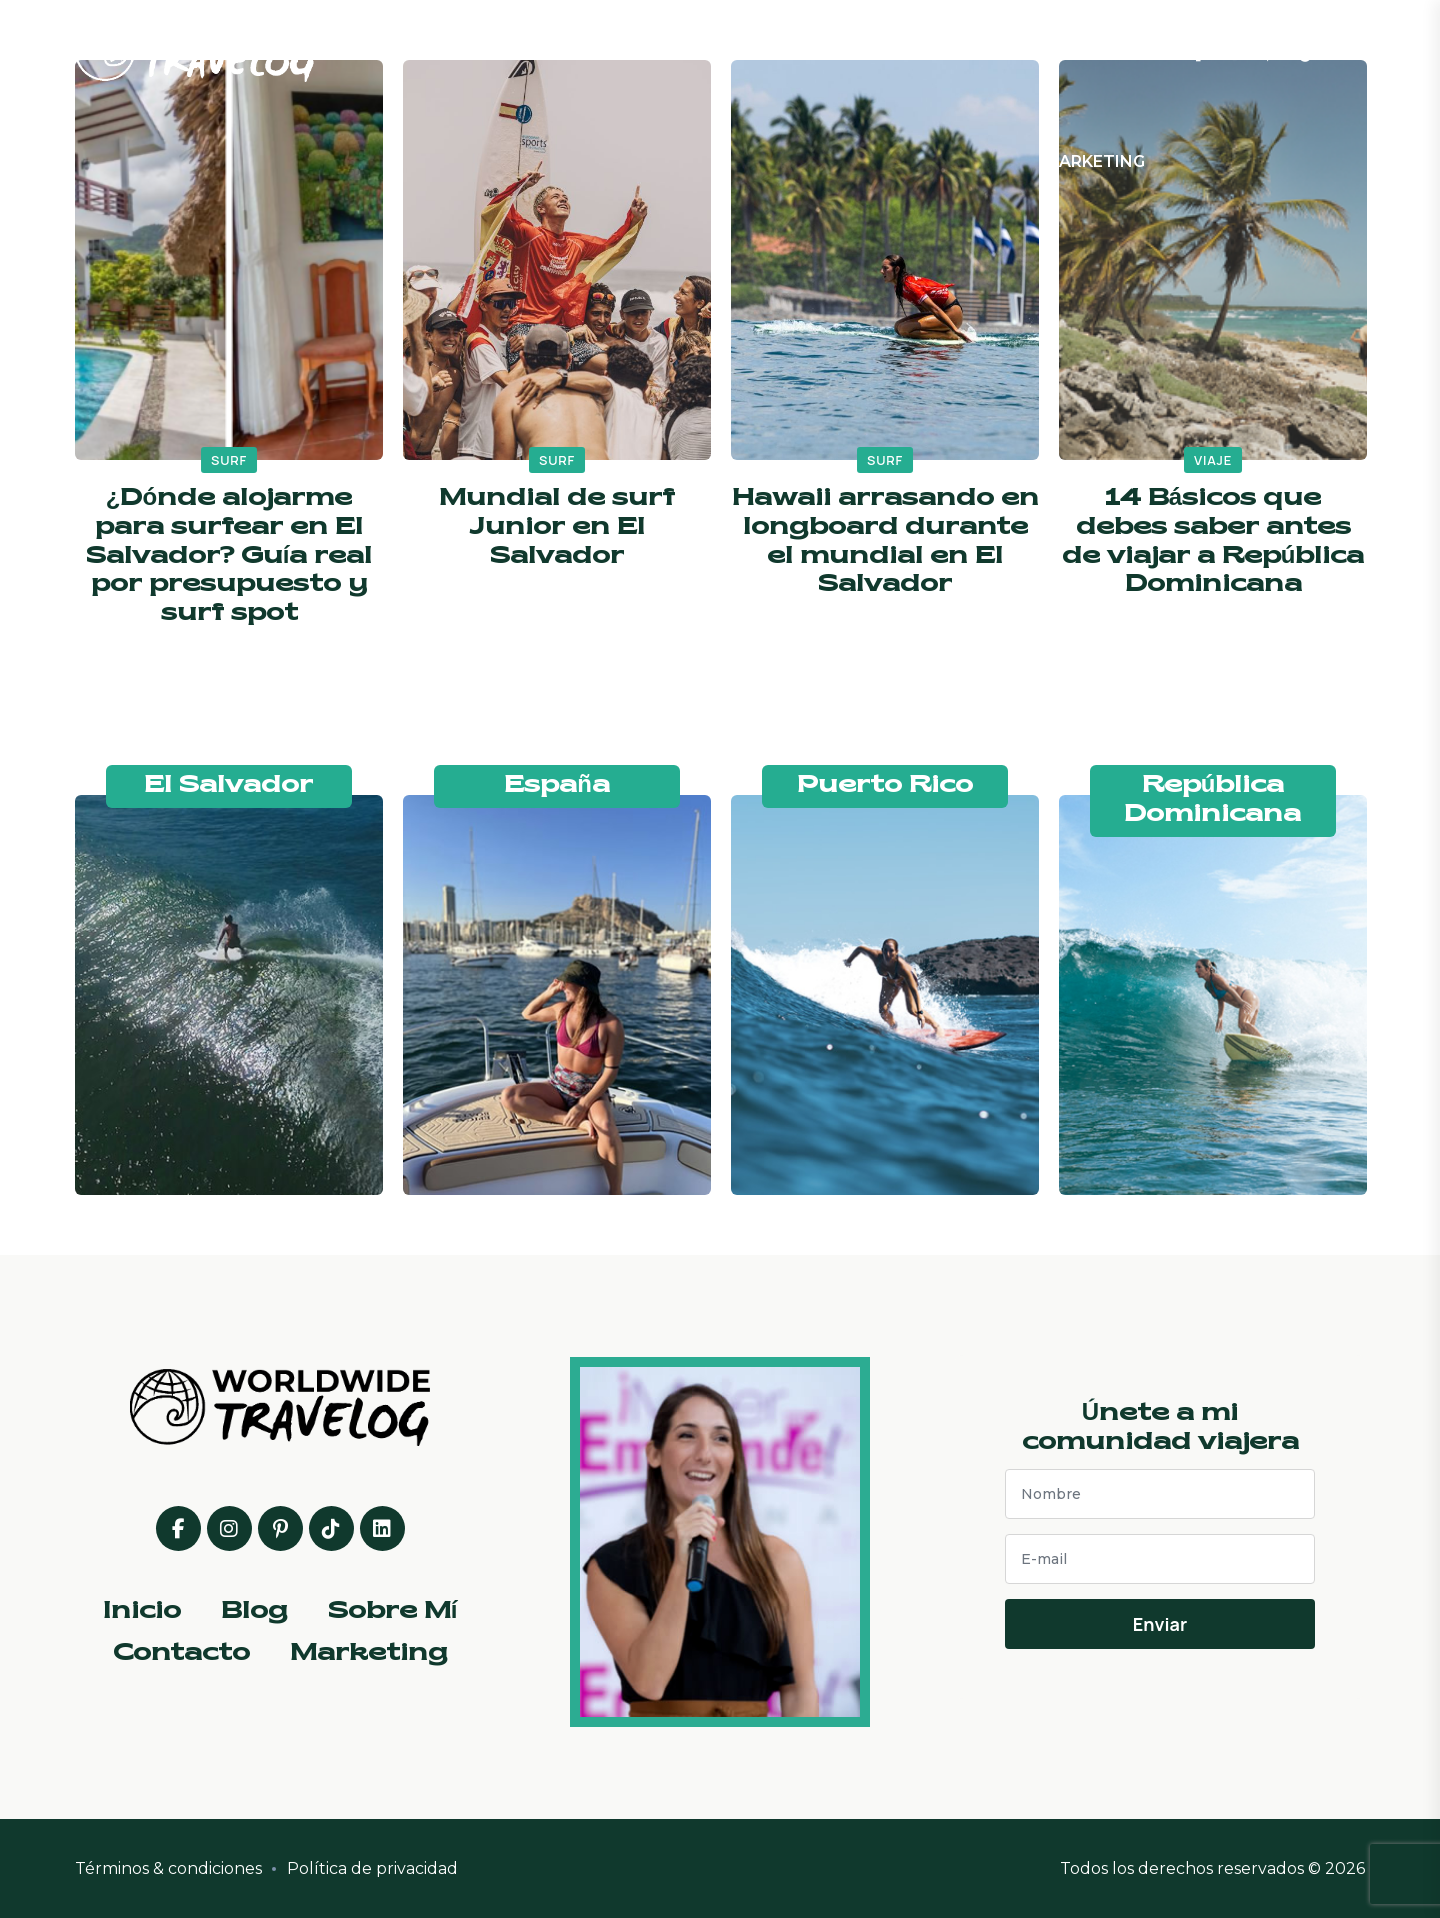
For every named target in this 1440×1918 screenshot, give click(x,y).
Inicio (609, 53)
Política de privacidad (372, 1868)
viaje (1213, 460)
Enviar (1160, 1624)
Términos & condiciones (168, 1868)
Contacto (1055, 53)
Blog (740, 53)
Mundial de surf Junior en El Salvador (557, 528)
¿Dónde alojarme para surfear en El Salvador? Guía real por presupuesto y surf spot (229, 556)
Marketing (1094, 161)
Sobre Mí (885, 53)
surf (229, 460)
